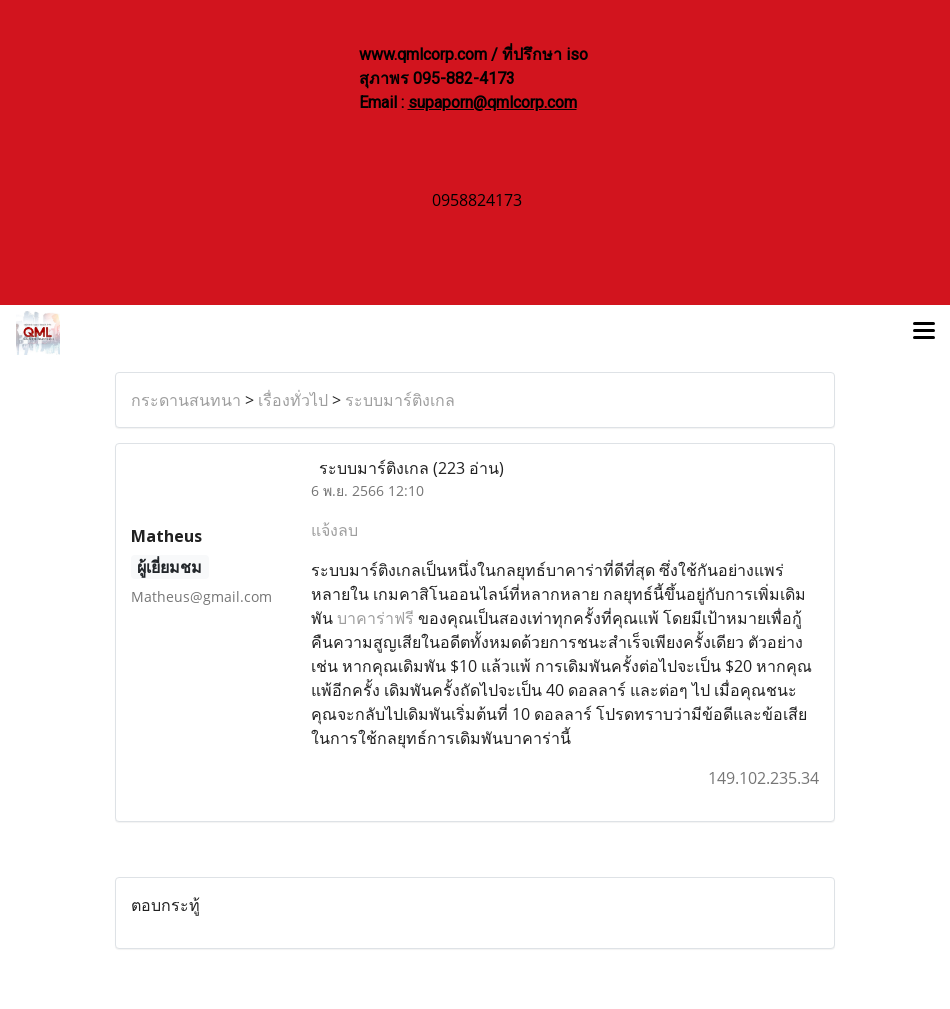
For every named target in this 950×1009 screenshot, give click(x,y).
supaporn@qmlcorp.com (492, 102)
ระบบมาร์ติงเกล (400, 400)
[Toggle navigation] (924, 333)
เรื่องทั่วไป (293, 400)
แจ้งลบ (334, 530)
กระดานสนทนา (186, 400)
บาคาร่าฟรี (375, 618)
